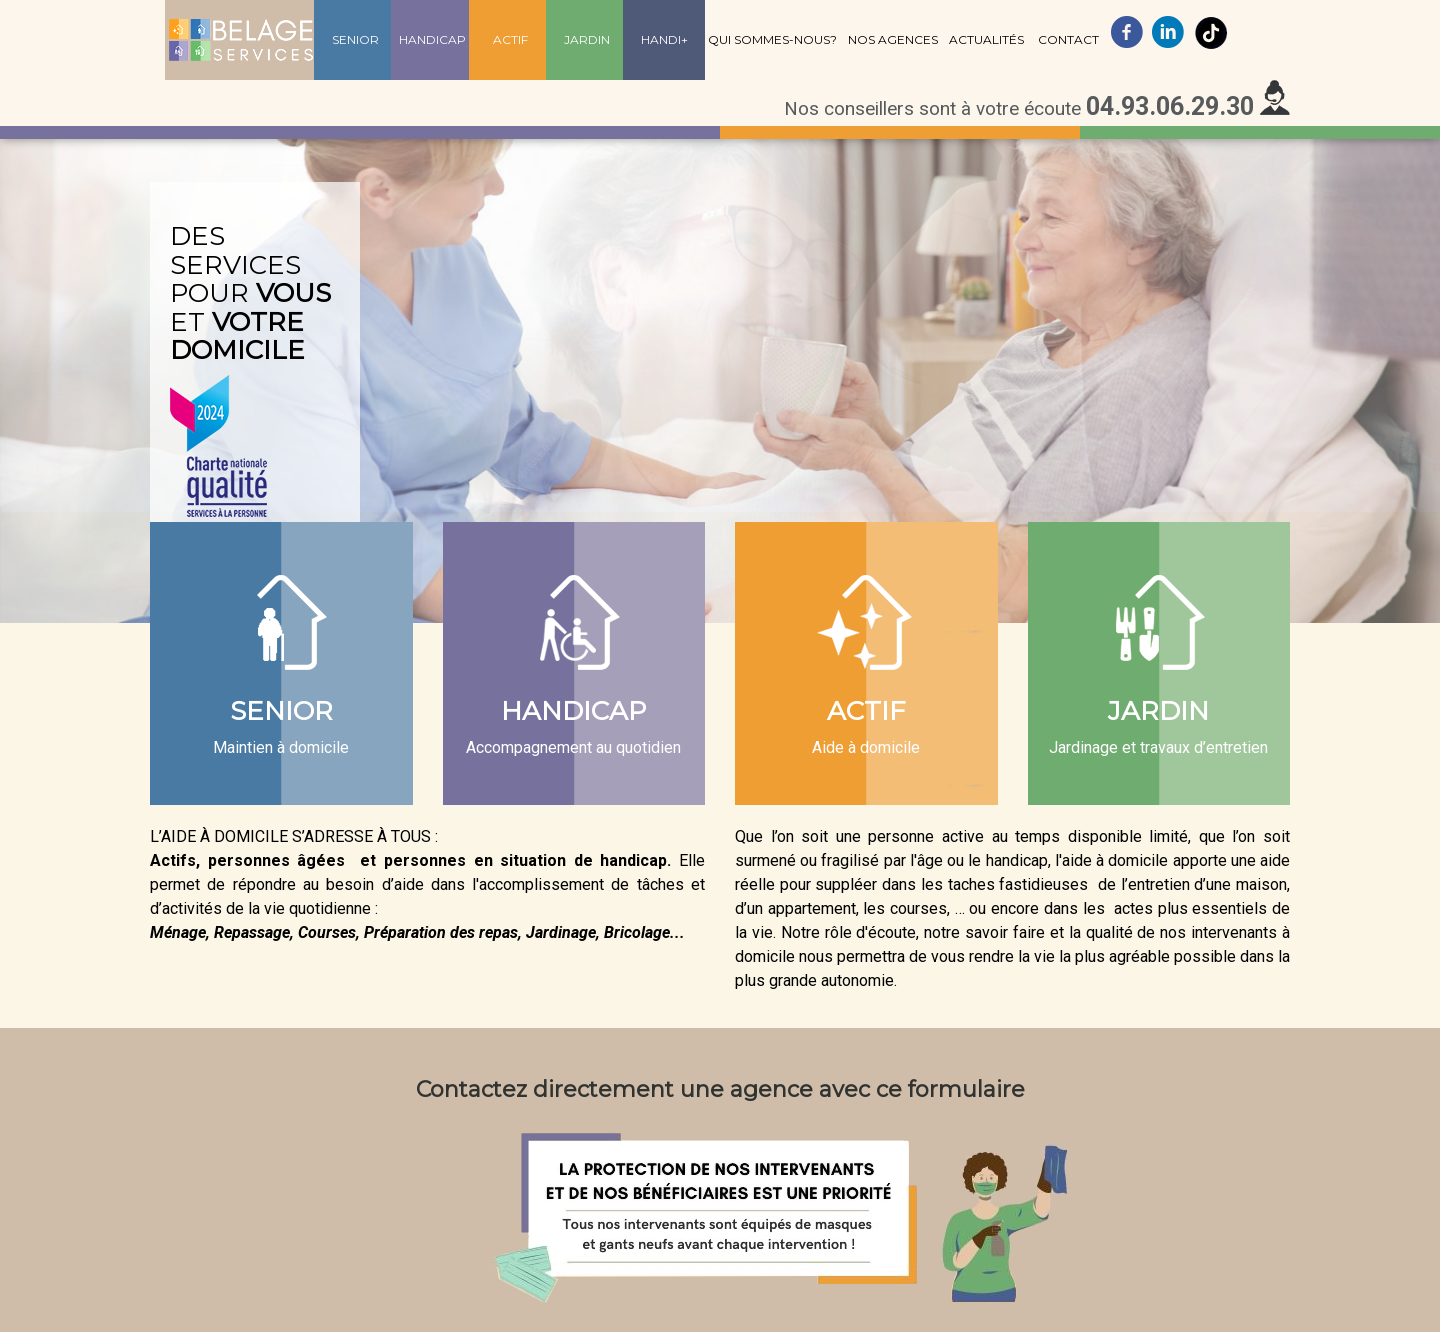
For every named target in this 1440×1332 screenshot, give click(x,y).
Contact (1068, 39)
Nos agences (893, 39)
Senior (355, 39)
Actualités (986, 39)
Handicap (432, 39)
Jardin (587, 39)
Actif (510, 39)
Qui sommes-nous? (772, 39)
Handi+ (664, 39)
